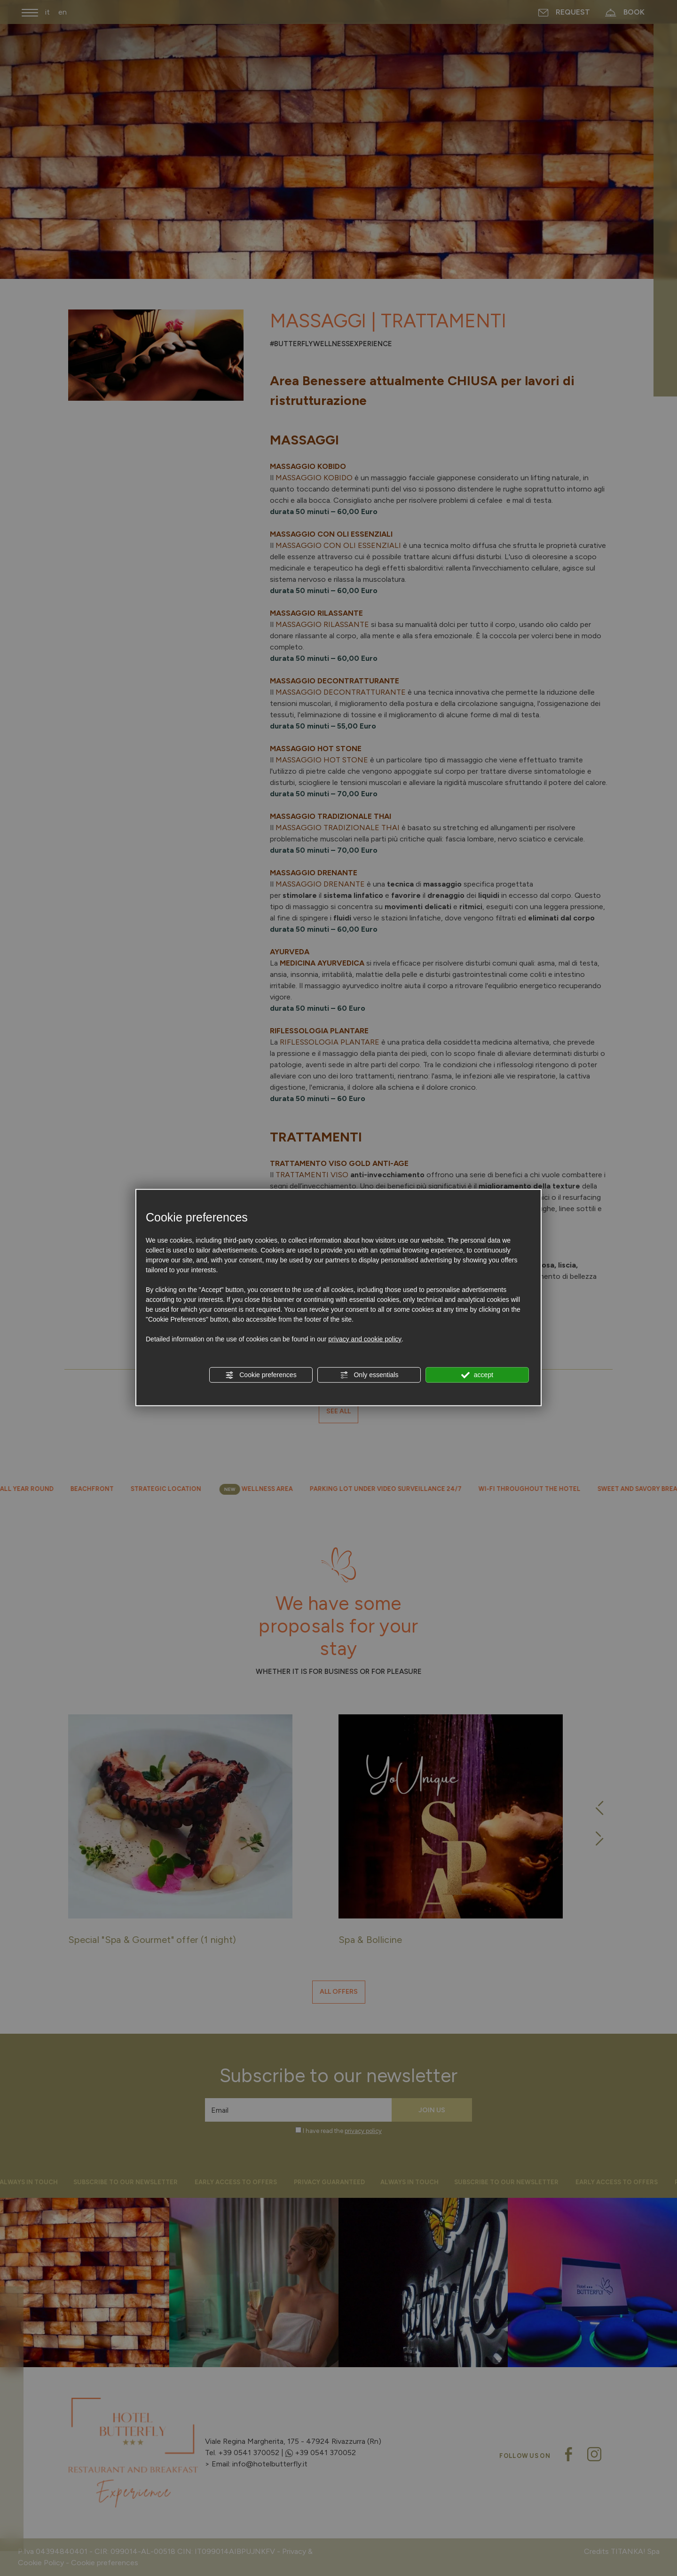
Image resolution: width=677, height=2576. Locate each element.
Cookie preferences (260, 1375)
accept (477, 1375)
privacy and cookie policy (364, 1339)
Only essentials (369, 1375)
